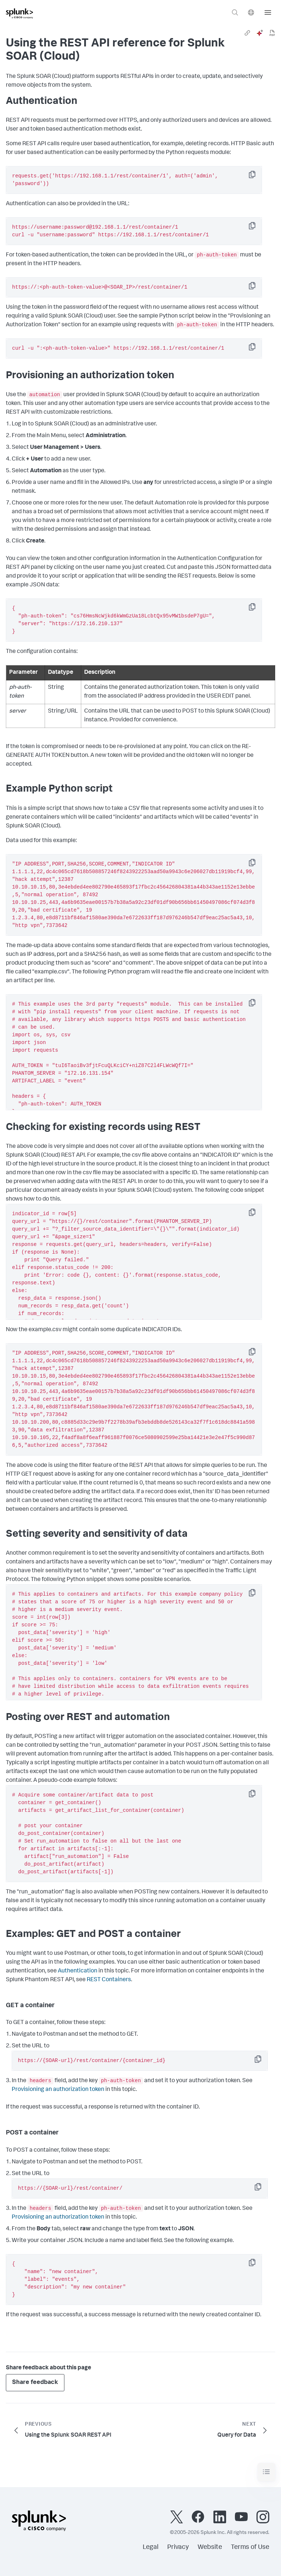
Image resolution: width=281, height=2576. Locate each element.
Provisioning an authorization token (58, 2090)
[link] (247, 33)
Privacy (178, 2547)
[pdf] (272, 33)
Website (210, 2547)
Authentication (77, 1971)
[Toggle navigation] (266, 2472)
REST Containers (109, 1980)
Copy (257, 177)
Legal (150, 2547)
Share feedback (35, 2383)
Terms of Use (250, 2547)
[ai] (260, 33)
